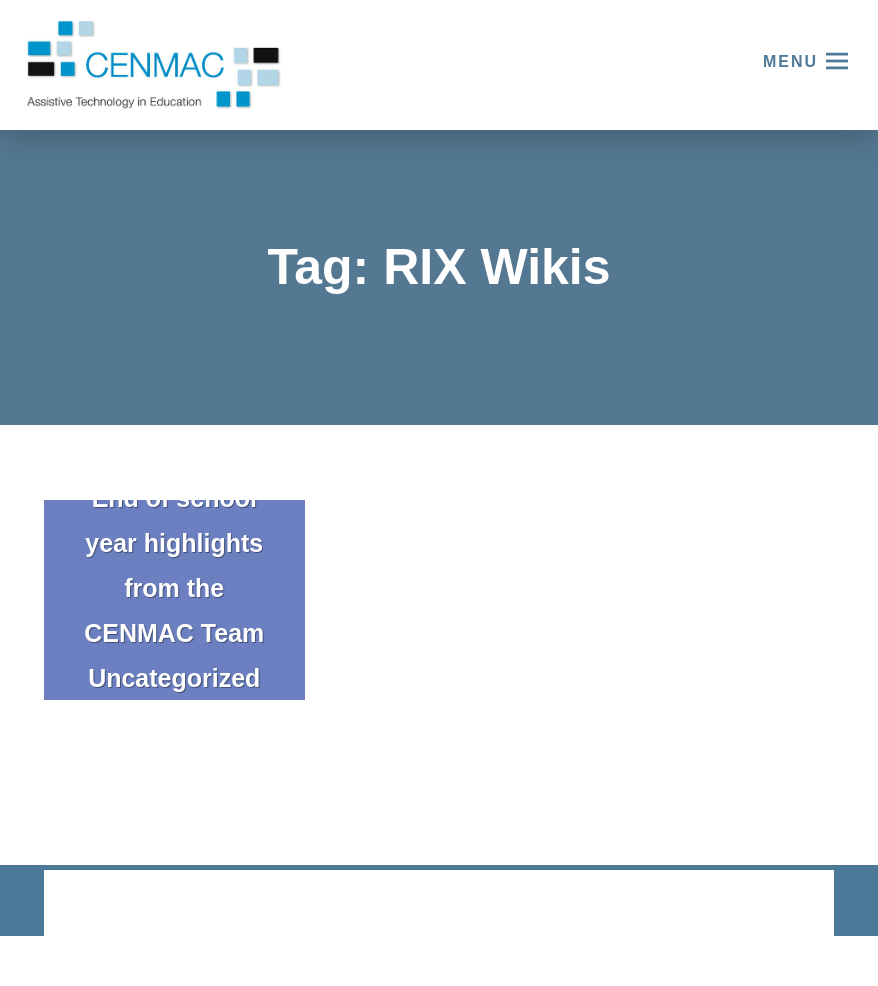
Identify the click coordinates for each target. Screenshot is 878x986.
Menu (790, 61)
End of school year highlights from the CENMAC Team (174, 565)
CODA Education (782, 904)
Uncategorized (174, 678)
